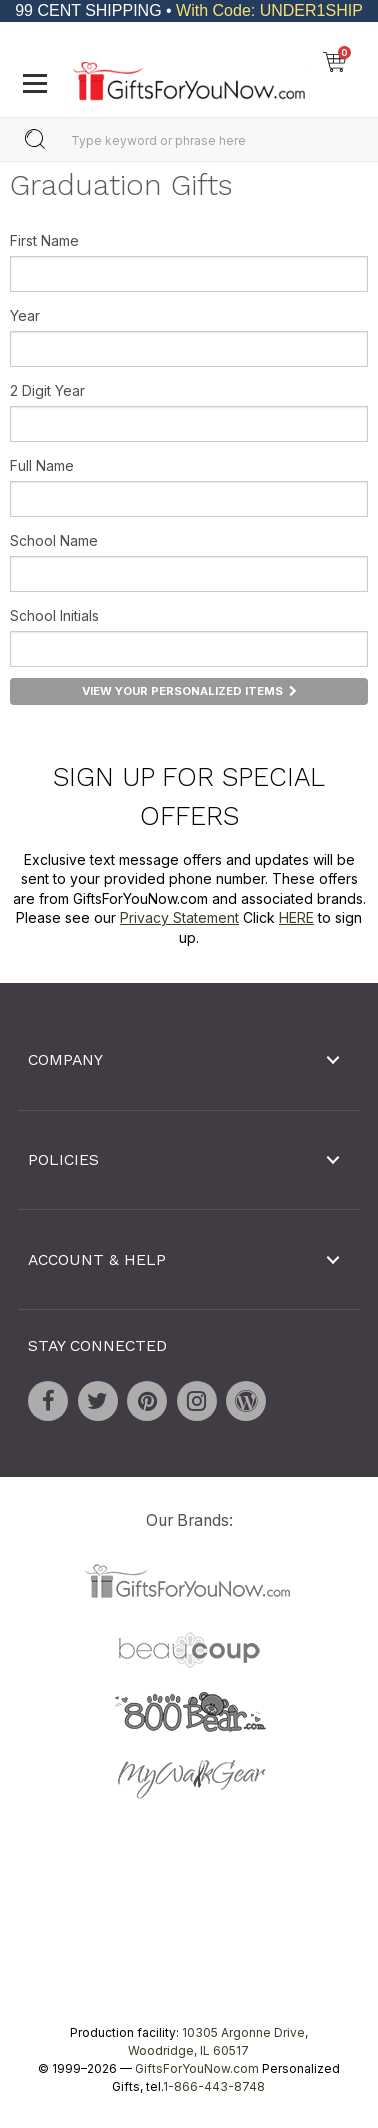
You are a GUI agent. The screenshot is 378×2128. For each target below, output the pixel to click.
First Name (44, 240)
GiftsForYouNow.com (197, 2068)
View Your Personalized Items (189, 691)
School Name (54, 540)
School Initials (54, 615)
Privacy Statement (179, 917)
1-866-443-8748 (214, 2086)
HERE (296, 917)
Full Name (42, 465)
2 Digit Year (47, 390)
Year (25, 315)
